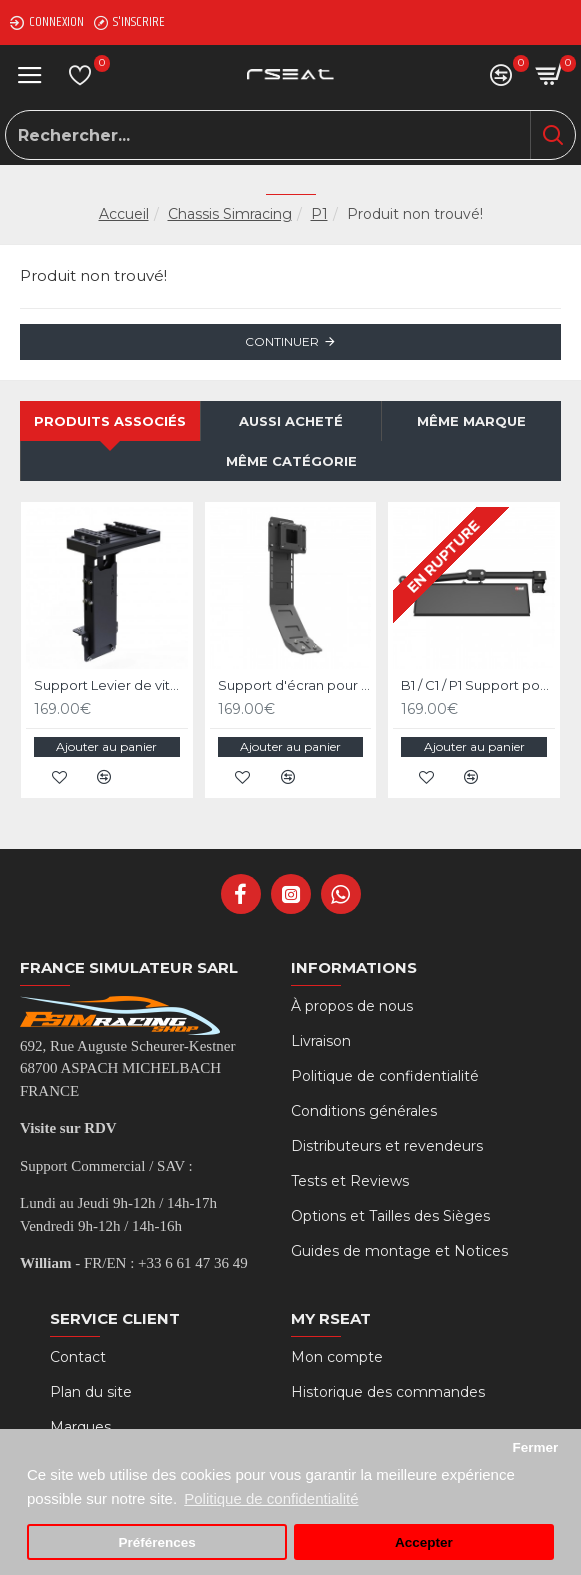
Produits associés (110, 421)
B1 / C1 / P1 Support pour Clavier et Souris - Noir (478, 685)
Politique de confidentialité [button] (271, 1498)
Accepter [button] (424, 1542)
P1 (319, 214)
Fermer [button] (535, 1447)
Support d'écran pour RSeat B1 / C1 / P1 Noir (295, 685)
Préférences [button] (156, 1542)
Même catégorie (291, 461)
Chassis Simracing (230, 214)
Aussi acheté (291, 421)
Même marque (471, 421)
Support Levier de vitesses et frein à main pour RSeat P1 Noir (111, 685)
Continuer (282, 341)
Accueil (124, 214)
